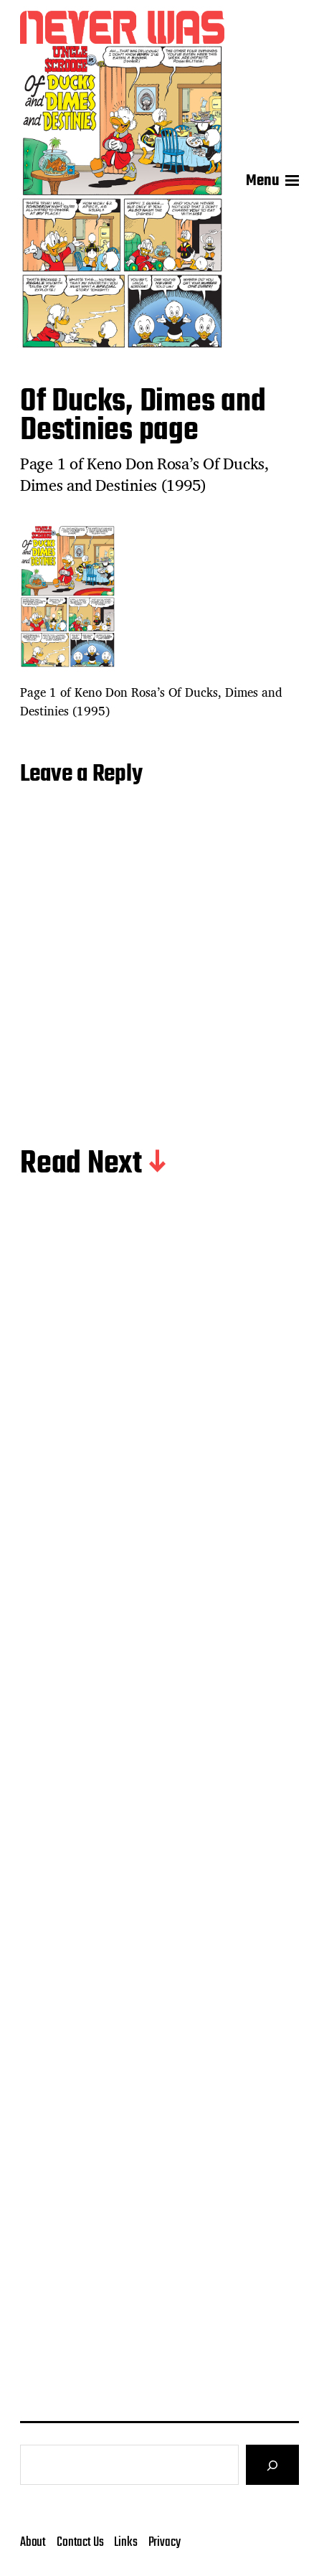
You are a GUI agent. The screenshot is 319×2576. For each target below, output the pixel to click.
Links (125, 2542)
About (33, 2542)
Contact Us (80, 2542)
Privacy (164, 2542)
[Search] (272, 2465)
